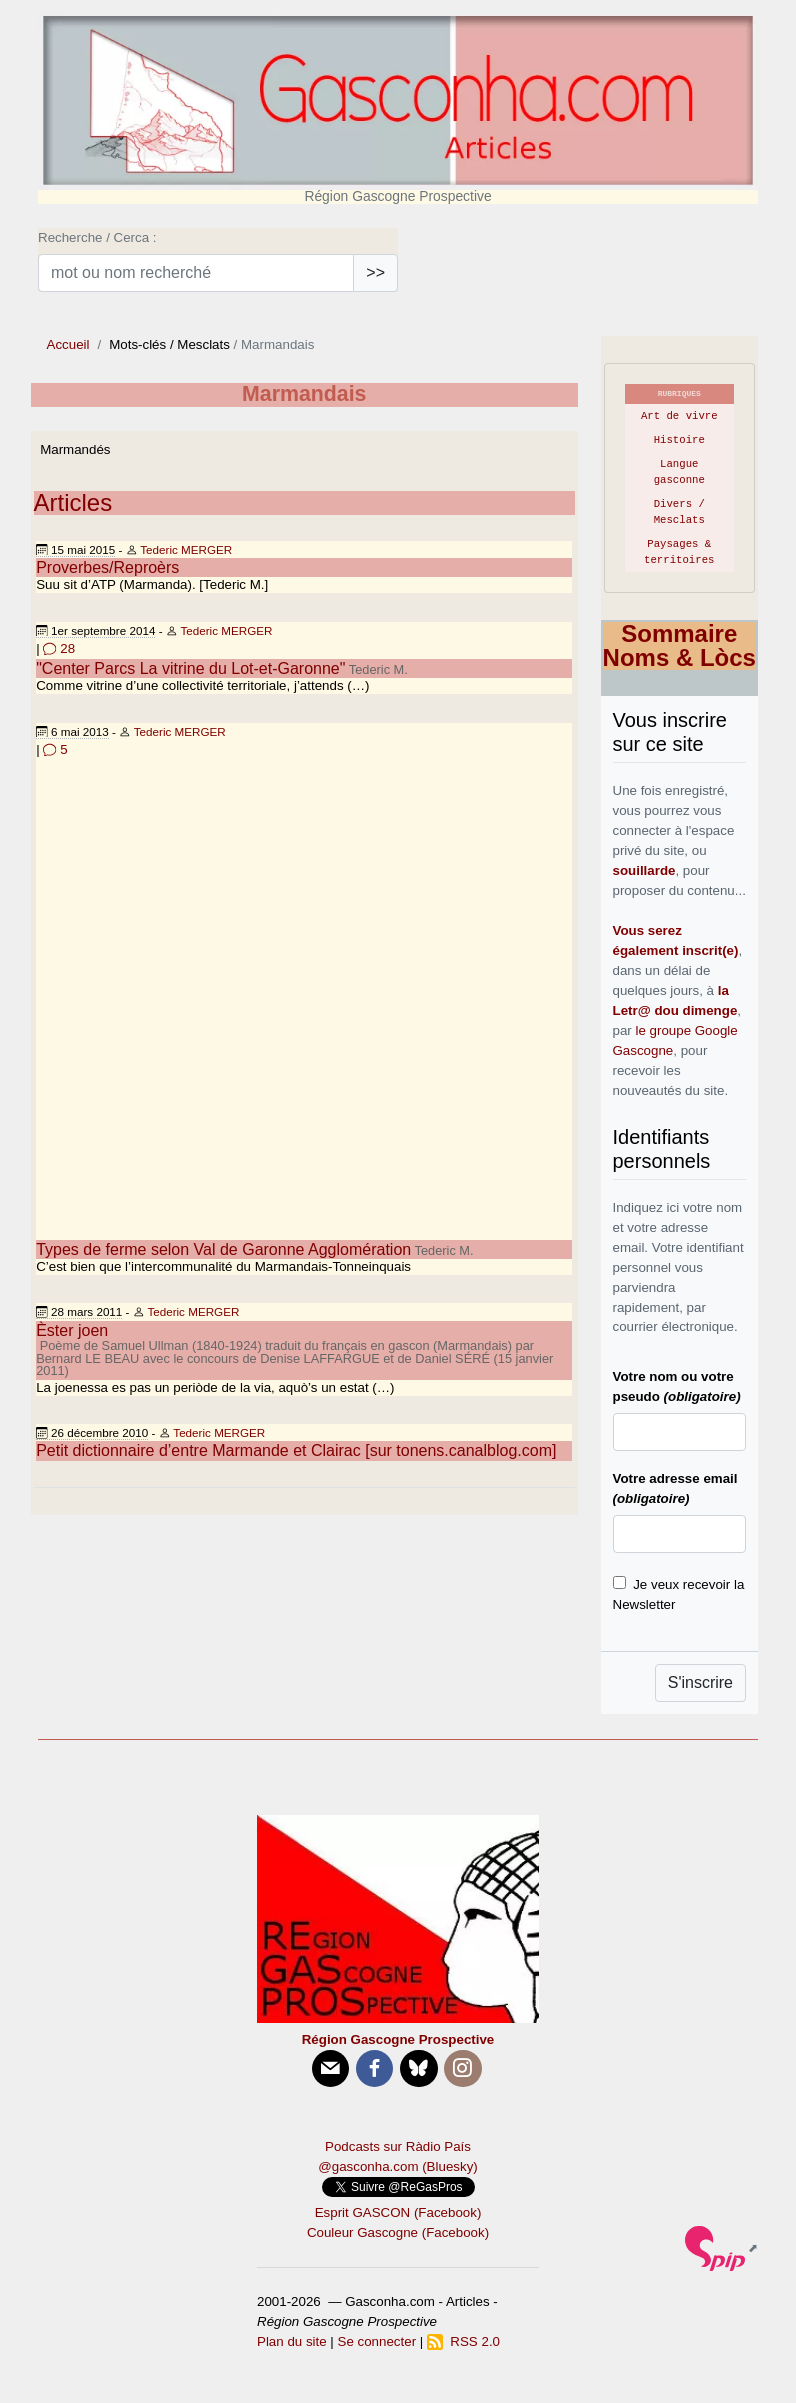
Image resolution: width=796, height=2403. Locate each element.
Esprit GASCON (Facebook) (398, 2212)
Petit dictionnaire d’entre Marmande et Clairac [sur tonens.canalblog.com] (296, 1450)
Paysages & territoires (679, 552)
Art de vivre (679, 416)
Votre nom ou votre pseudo (677, 1386)
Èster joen (72, 1330)
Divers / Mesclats (679, 512)
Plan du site (292, 2341)
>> (375, 272)
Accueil (68, 344)
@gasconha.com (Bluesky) (397, 2166)
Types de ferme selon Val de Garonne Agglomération (223, 1249)
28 (59, 648)
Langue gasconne (679, 472)
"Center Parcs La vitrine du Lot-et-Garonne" (190, 668)
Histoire (679, 440)
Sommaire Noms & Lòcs (679, 645)
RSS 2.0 (463, 2341)
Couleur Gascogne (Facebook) (398, 2232)
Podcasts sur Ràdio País (398, 2146)
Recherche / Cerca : (97, 237)
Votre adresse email (675, 1488)
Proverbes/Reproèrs (107, 567)
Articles (73, 502)
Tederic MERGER (186, 549)
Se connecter (377, 2341)
